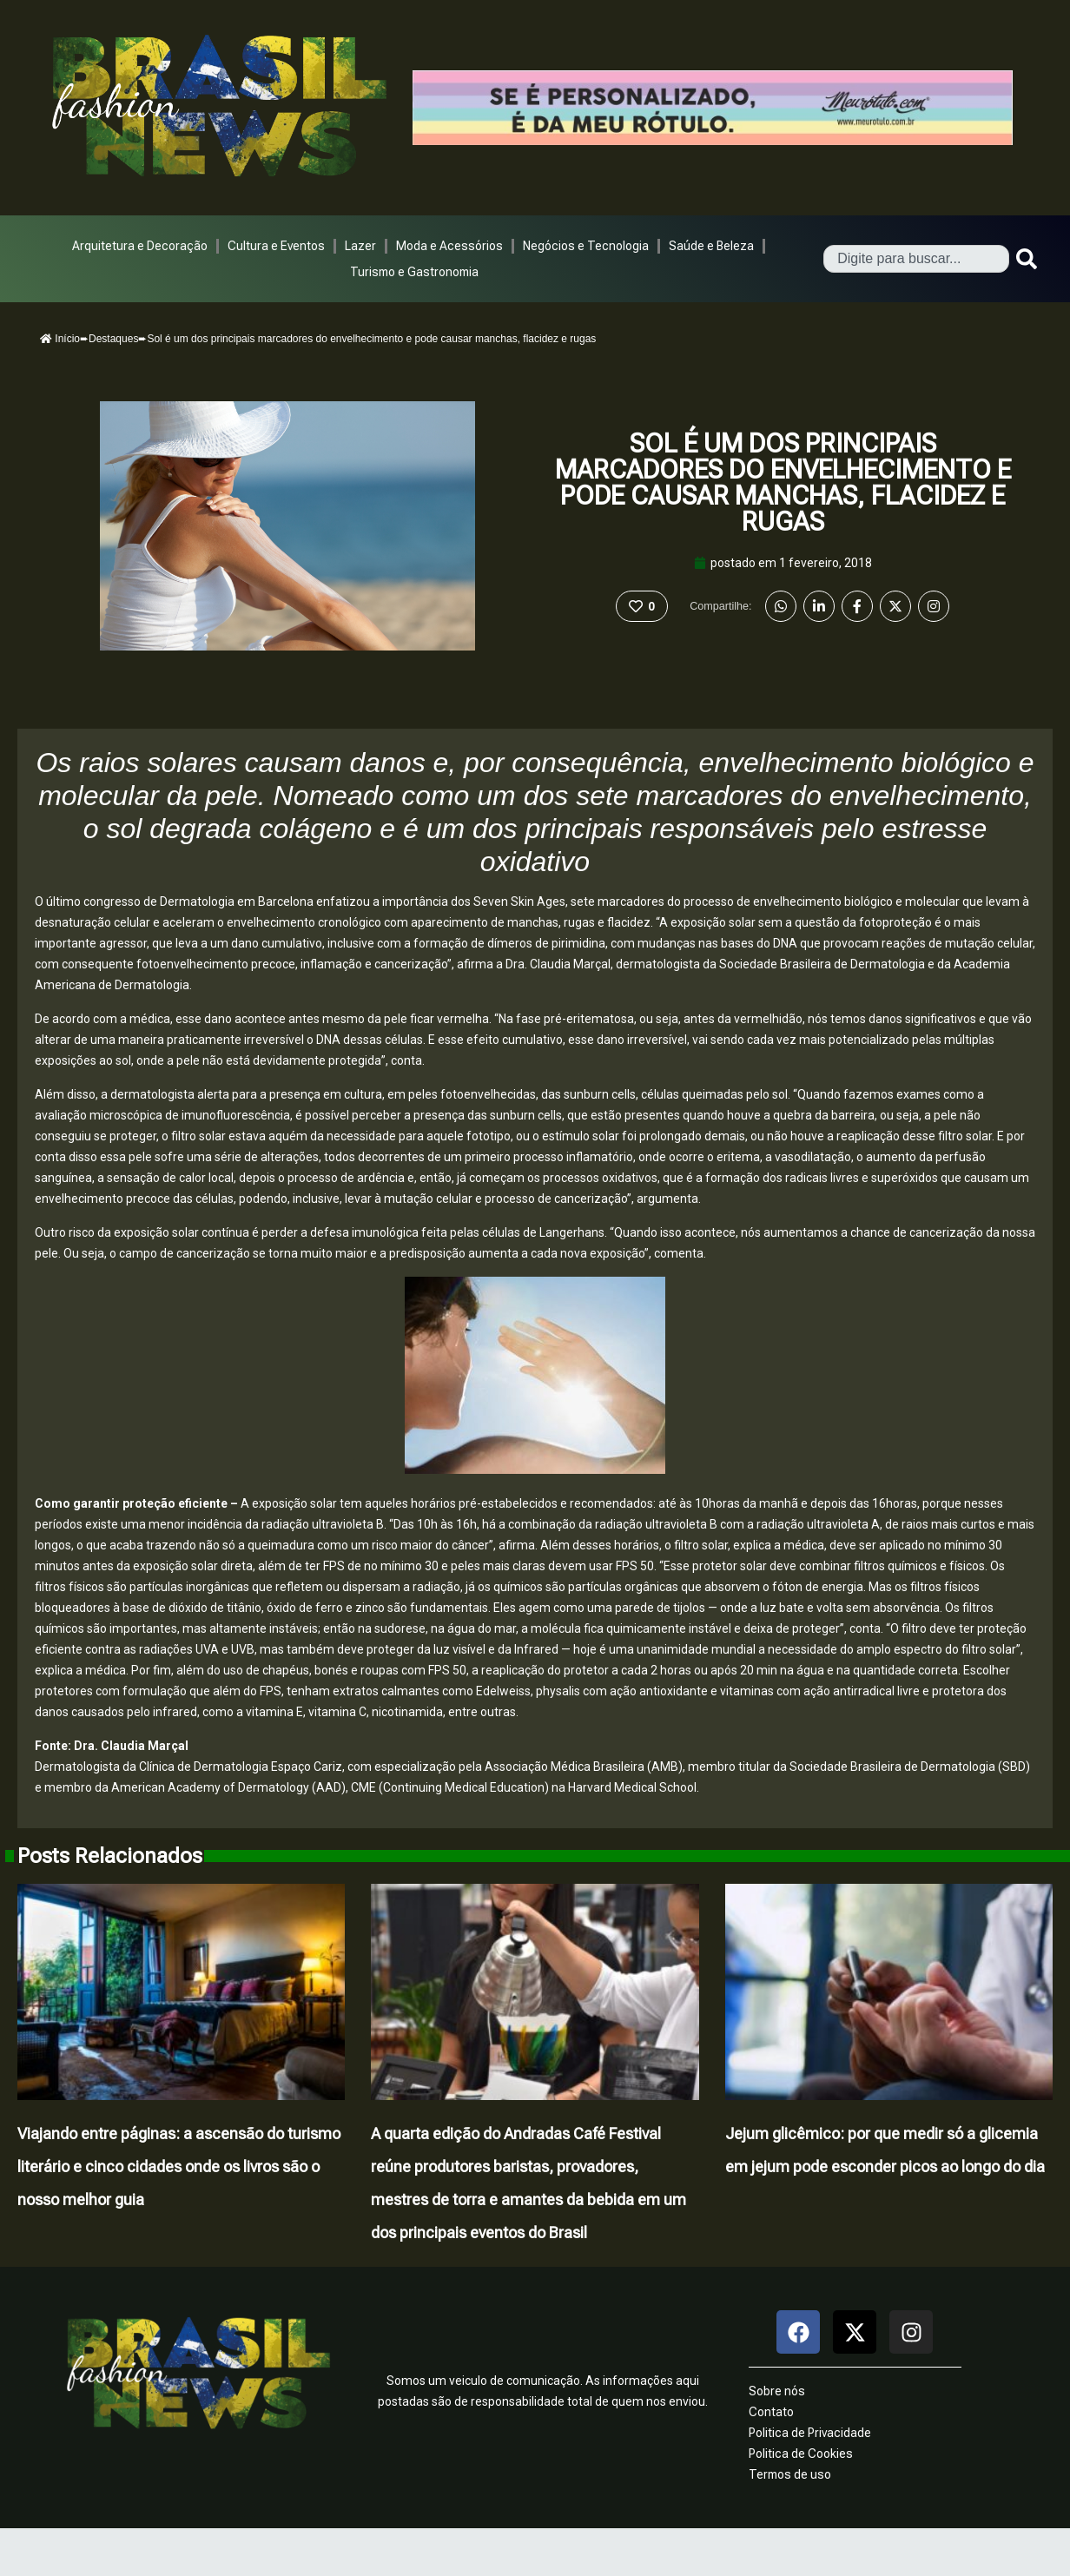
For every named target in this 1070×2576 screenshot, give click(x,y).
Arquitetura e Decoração (140, 246)
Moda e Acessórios (449, 246)
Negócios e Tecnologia (586, 246)
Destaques (113, 339)
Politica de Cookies (801, 2453)
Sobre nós (777, 2391)
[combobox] (916, 259)
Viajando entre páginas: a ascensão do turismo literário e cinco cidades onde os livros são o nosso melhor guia (178, 2166)
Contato (771, 2412)
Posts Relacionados (109, 1856)
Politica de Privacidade (810, 2433)
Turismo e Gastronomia (414, 272)
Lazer (360, 246)
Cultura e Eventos (276, 246)
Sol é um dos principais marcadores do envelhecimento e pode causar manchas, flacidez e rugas (783, 482)
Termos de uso (790, 2474)
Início (60, 339)
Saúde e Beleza (711, 246)
